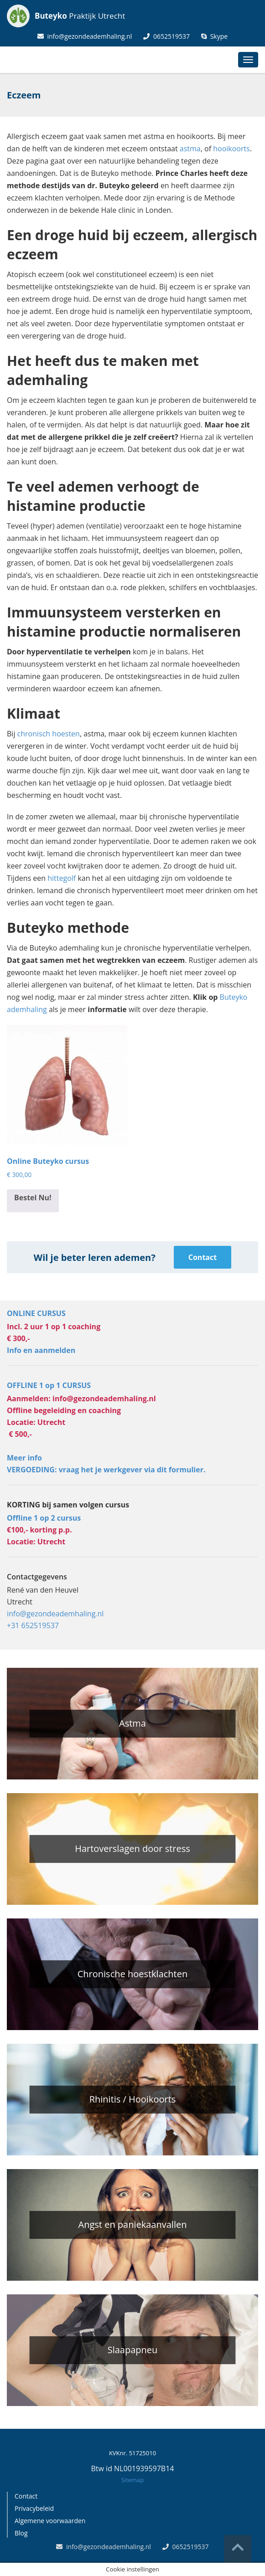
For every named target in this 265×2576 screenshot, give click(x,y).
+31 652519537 (33, 1625)
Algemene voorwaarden (50, 2520)
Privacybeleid (34, 2508)
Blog (21, 2533)
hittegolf (61, 878)
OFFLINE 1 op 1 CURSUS (49, 1385)
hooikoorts (231, 149)
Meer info (24, 1458)
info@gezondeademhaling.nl (84, 36)
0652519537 (166, 36)
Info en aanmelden (41, 1350)
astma (190, 149)
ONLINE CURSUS (36, 1313)
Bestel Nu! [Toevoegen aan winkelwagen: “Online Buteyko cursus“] (33, 1198)
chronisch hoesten (48, 734)
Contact (202, 1257)
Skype (214, 36)
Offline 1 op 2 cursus (44, 1518)
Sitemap (132, 2480)
